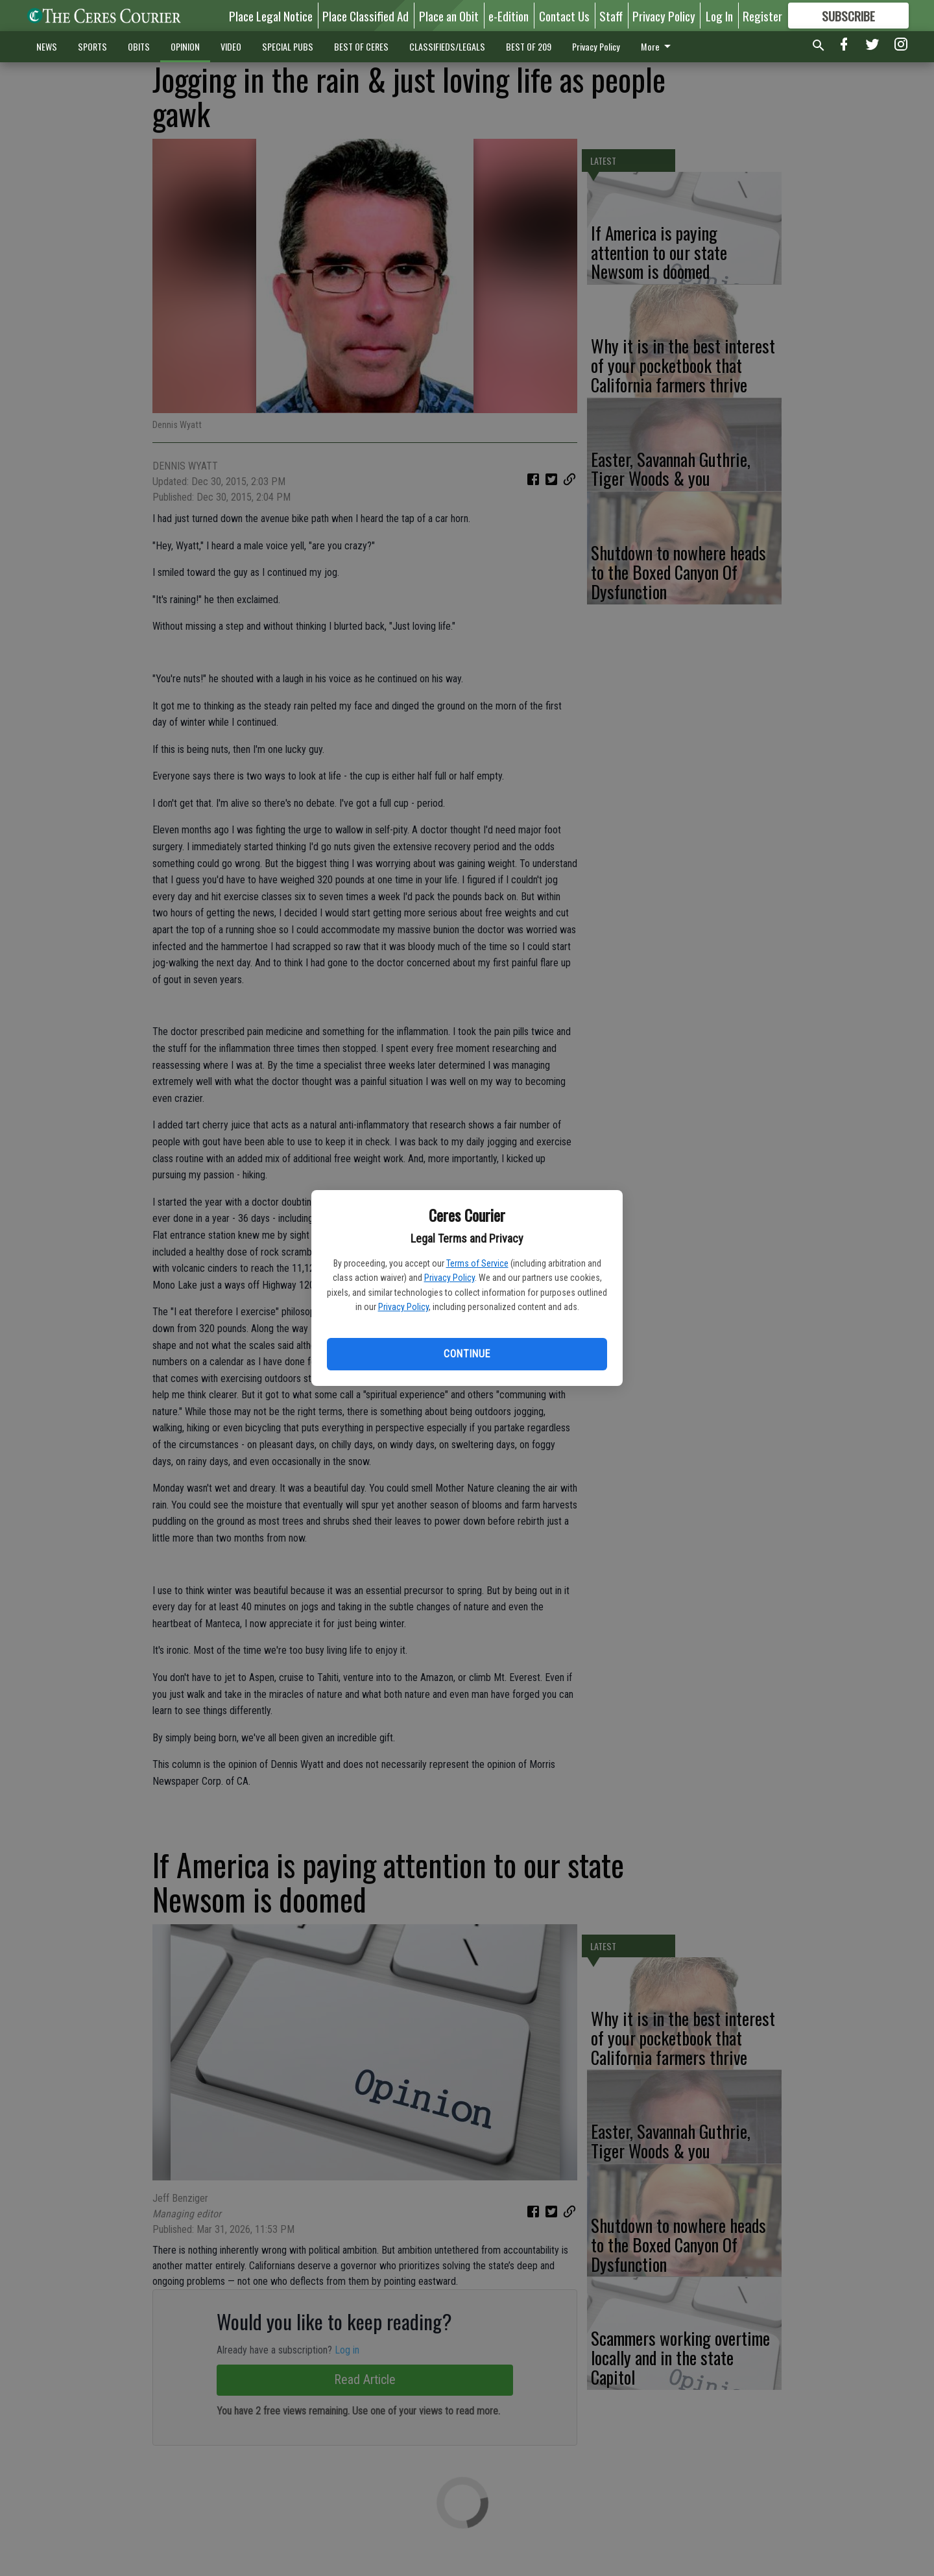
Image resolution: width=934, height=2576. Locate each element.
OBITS (139, 46)
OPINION (185, 46)
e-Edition (508, 15)
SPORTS (92, 46)
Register (762, 15)
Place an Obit (449, 15)
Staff (611, 15)
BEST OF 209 (528, 46)
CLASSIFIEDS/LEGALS (447, 46)
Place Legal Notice (271, 15)
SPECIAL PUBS (287, 46)
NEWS (46, 46)
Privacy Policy (449, 1277)
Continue (467, 1354)
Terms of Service (477, 1263)
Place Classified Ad (365, 15)
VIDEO (231, 46)
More (658, 46)
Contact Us (564, 15)
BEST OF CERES (361, 46)
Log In (719, 15)
